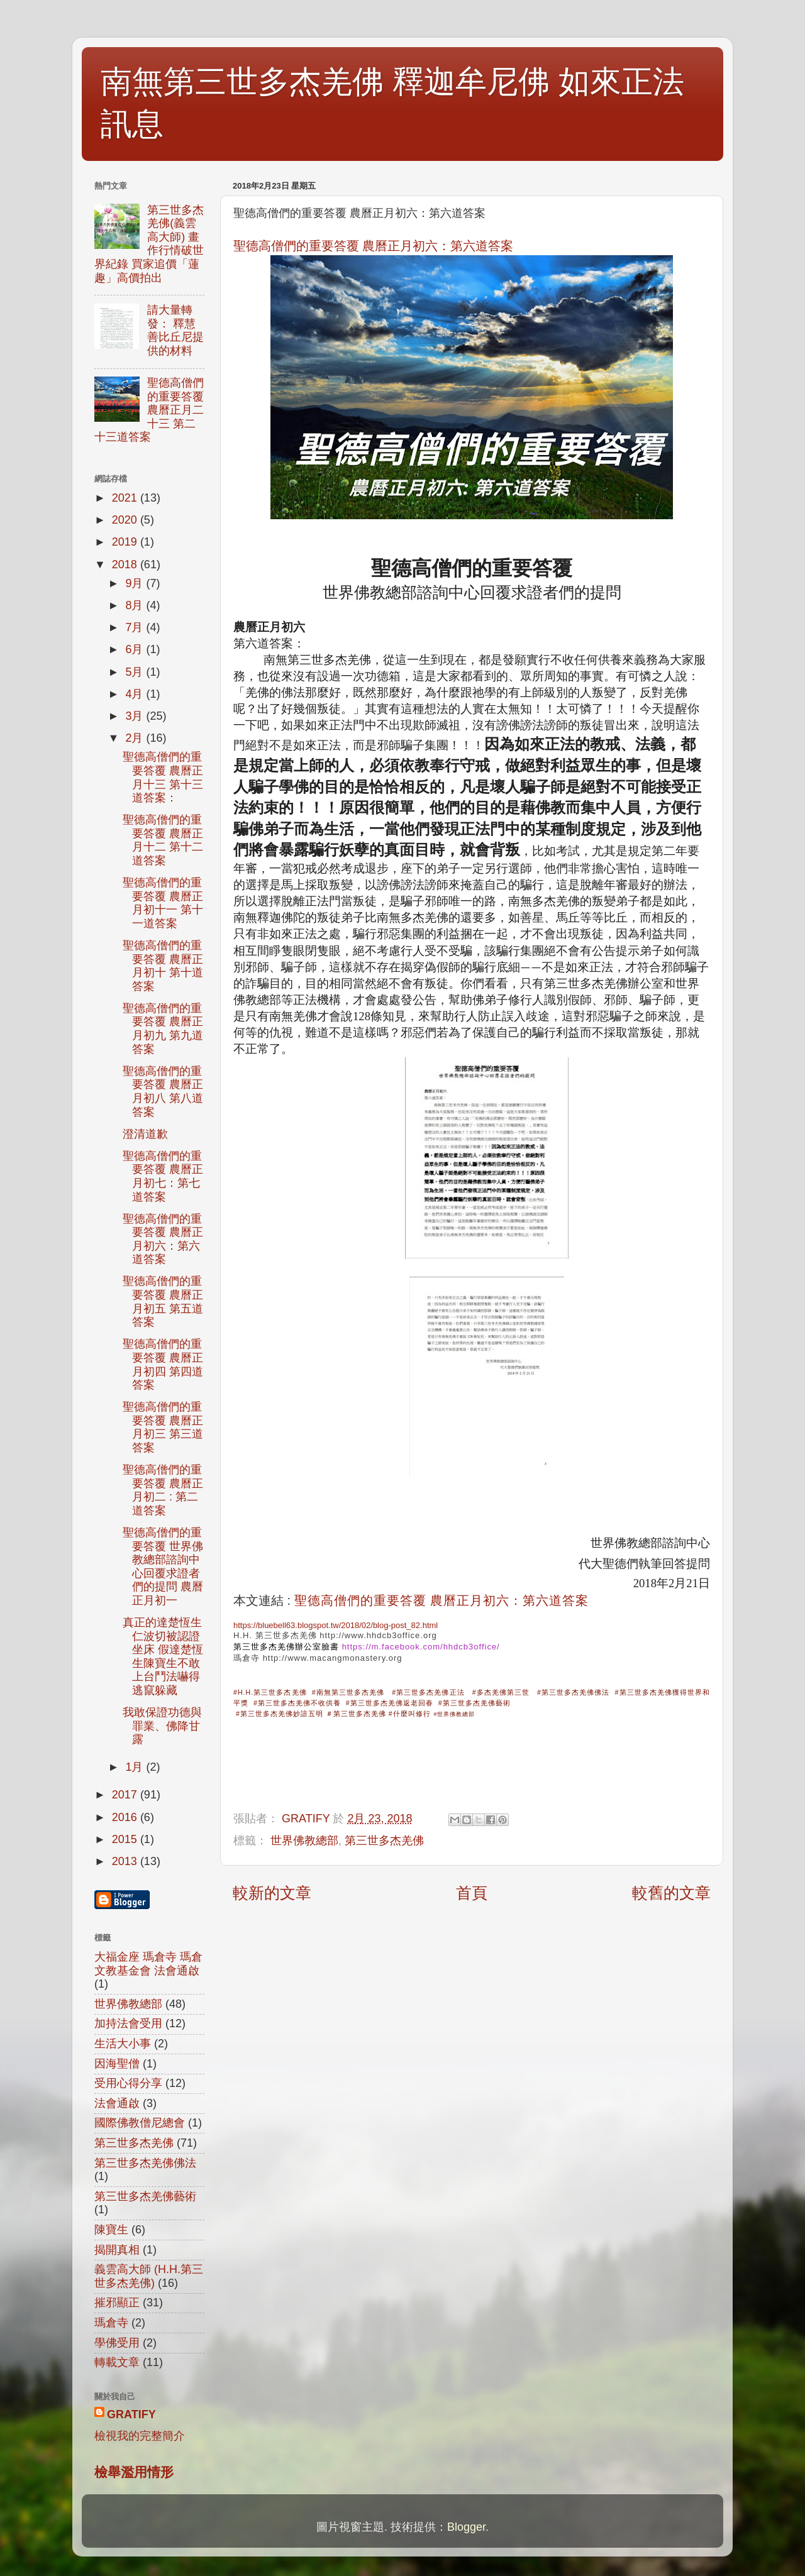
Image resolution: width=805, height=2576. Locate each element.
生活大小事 (122, 2043)
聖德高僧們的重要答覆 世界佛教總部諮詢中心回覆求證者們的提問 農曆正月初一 (163, 1566)
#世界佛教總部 (454, 1714)
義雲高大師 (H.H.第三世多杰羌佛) (148, 2276)
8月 (135, 605)
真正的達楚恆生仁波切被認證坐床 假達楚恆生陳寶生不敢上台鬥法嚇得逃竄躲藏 (163, 1656)
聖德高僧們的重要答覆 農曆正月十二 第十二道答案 (163, 840)
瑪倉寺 (246, 1658)
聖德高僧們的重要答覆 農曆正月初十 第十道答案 (163, 966)
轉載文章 (117, 2362)
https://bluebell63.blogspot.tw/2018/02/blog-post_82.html (335, 1625)
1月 (135, 1767)
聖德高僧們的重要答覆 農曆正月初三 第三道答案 (163, 1427)
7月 (135, 627)
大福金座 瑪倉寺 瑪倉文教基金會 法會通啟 (148, 1964)
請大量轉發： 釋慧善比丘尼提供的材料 (175, 330)
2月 (135, 738)
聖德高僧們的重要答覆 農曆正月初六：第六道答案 (373, 246)
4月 (135, 694)
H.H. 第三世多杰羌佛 (275, 1635)
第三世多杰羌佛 (384, 1840)
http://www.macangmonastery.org (332, 1658)
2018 (126, 564)
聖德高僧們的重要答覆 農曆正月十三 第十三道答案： (163, 777)
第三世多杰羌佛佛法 (145, 2163)
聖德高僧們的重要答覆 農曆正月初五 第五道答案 (163, 1301)
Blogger (466, 2527)
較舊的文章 (671, 1893)
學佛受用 (117, 2343)
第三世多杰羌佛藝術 (145, 2196)
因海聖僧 (117, 2063)
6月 (135, 649)
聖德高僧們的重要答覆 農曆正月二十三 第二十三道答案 (149, 410)
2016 (126, 1817)
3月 (135, 716)
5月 (135, 672)
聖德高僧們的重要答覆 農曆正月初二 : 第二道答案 (163, 1490)
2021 (126, 498)
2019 (126, 542)
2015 (126, 1839)
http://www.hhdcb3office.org (377, 1635)
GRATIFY (131, 2414)
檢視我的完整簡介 (139, 2436)
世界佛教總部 (304, 1840)
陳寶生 (111, 2229)
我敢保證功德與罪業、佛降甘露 (162, 1726)
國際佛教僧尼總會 (139, 2122)
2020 (126, 520)
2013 (126, 1861)
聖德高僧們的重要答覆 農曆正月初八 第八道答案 (163, 1091)
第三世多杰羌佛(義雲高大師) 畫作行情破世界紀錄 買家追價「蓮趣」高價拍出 (149, 244)
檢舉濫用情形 (134, 2472)
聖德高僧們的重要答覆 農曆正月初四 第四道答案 (163, 1364)
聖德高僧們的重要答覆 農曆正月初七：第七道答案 (163, 1176)
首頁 (471, 1893)
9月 (135, 583)
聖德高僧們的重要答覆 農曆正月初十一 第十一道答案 (163, 903)
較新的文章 (272, 1893)
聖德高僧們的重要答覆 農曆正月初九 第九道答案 (163, 1028)
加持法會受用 (128, 2023)
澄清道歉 (145, 1134)
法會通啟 (117, 2103)
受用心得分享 (128, 2083)
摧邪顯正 (117, 2302)
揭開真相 (117, 2249)
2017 (126, 1794)
